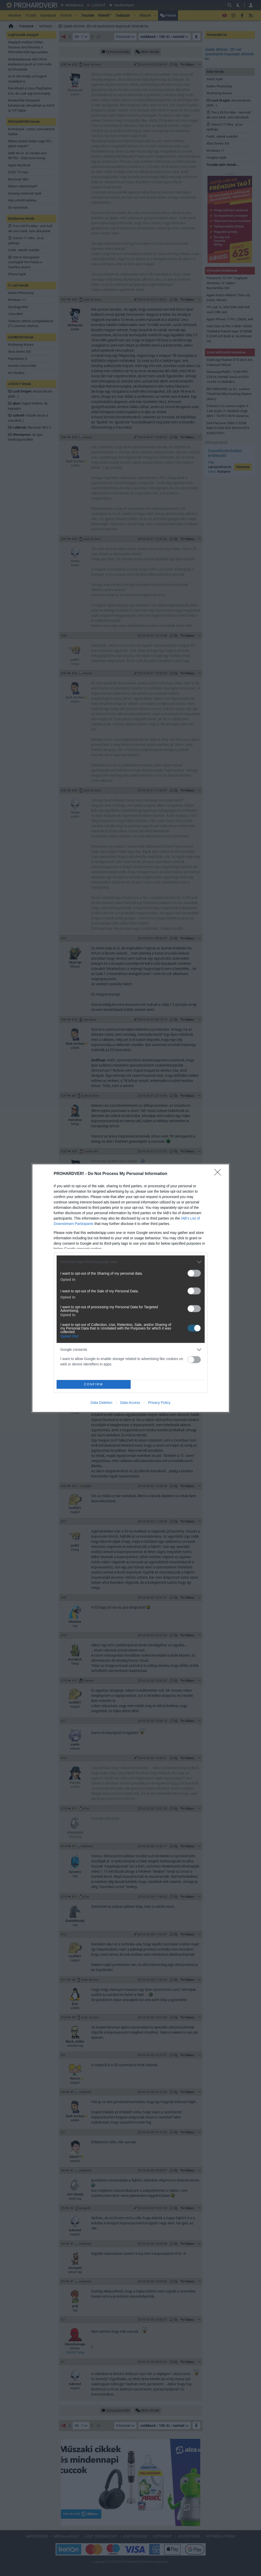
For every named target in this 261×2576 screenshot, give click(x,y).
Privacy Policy (159, 1403)
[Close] (219, 1174)
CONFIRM (93, 1384)
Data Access (130, 1403)
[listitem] (130, 1262)
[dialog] (130, 1288)
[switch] (194, 1273)
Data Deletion (101, 1403)
